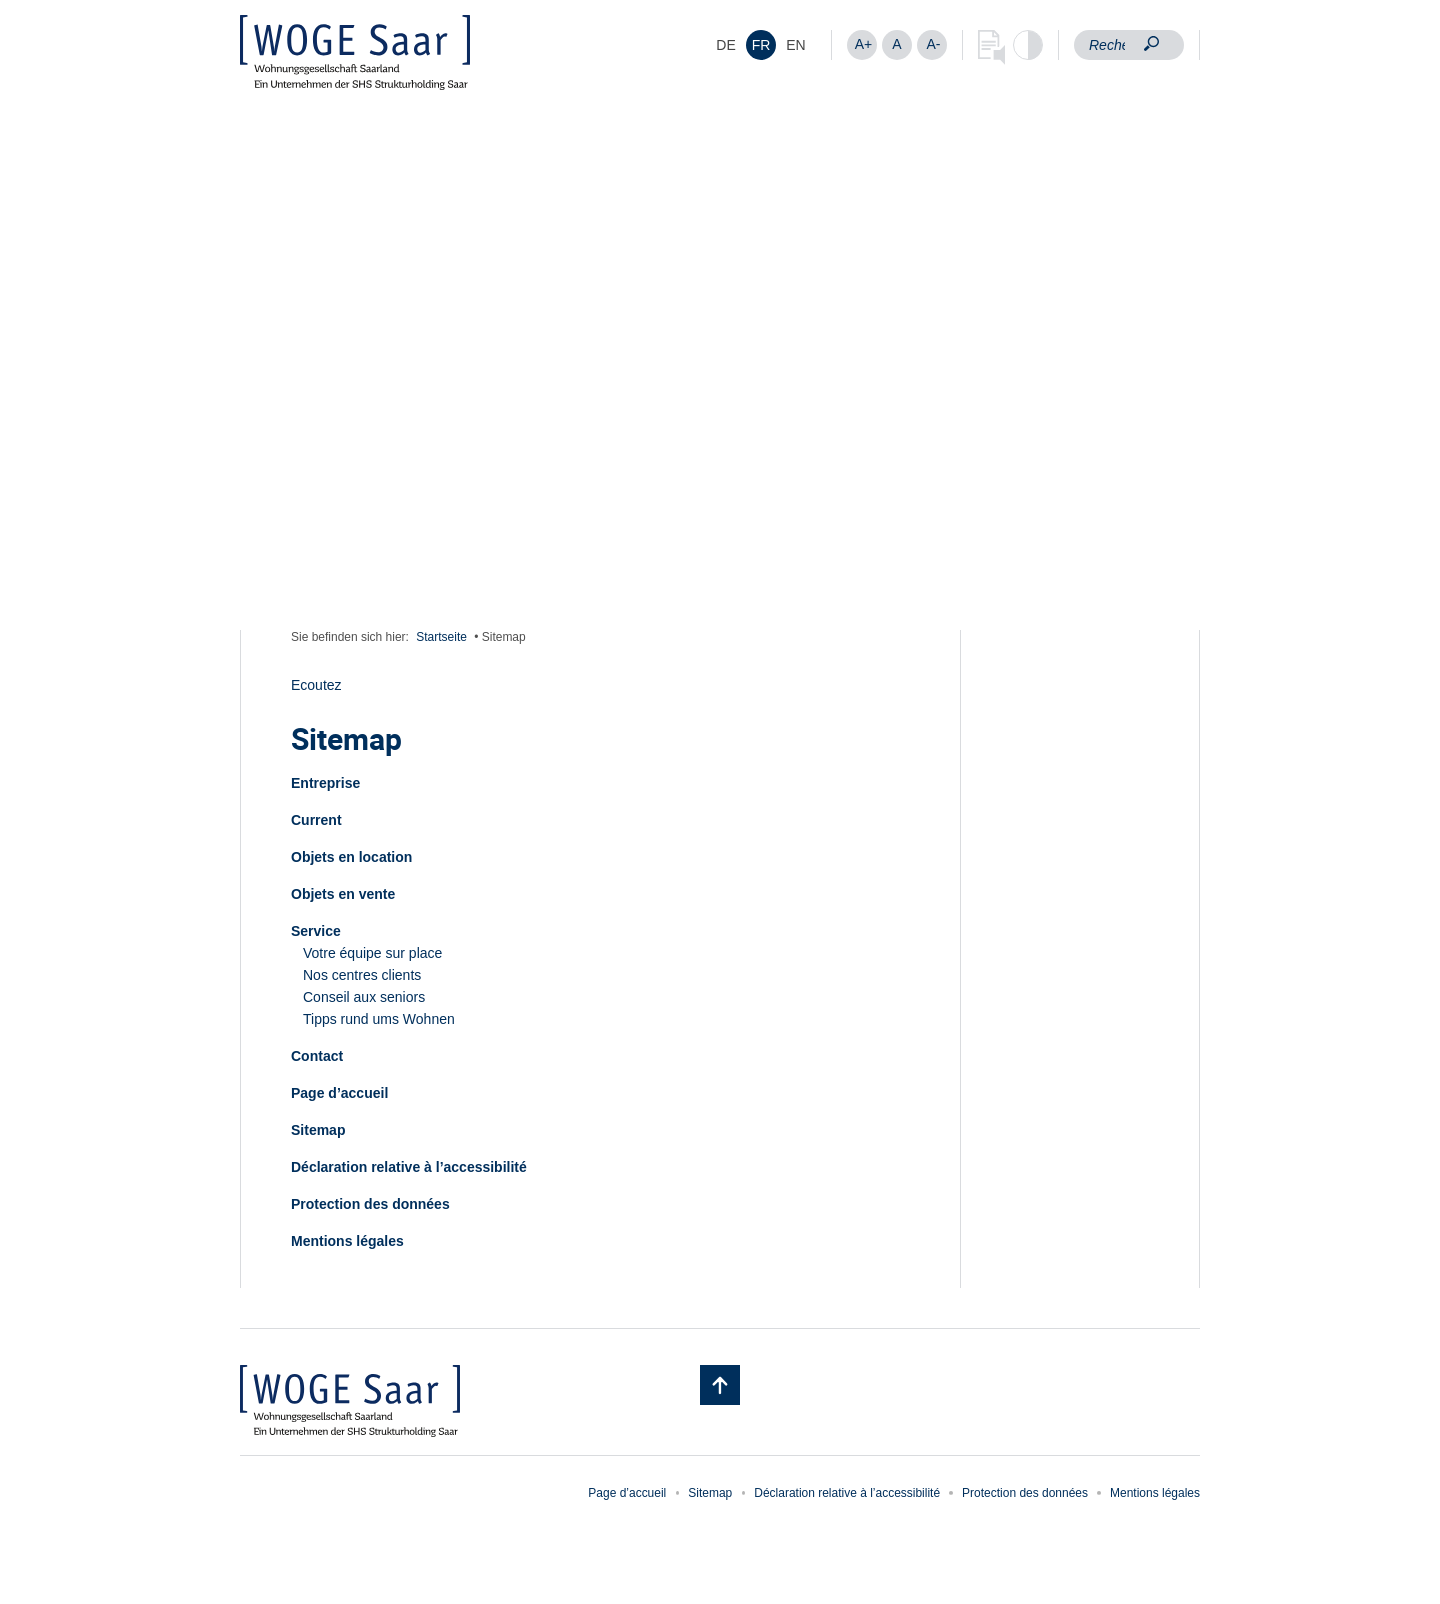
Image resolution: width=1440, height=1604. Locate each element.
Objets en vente (343, 894)
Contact (317, 1056)
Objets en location (351, 857)
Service (316, 931)
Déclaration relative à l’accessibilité (409, 1167)
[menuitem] (726, 45)
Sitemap (318, 1130)
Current (316, 820)
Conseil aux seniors (364, 997)
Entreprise (325, 783)
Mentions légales (347, 1241)
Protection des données (370, 1204)
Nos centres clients (362, 975)
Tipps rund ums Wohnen (379, 1019)
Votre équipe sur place (372, 953)
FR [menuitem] (761, 45)
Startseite (441, 637)
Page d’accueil (339, 1093)
